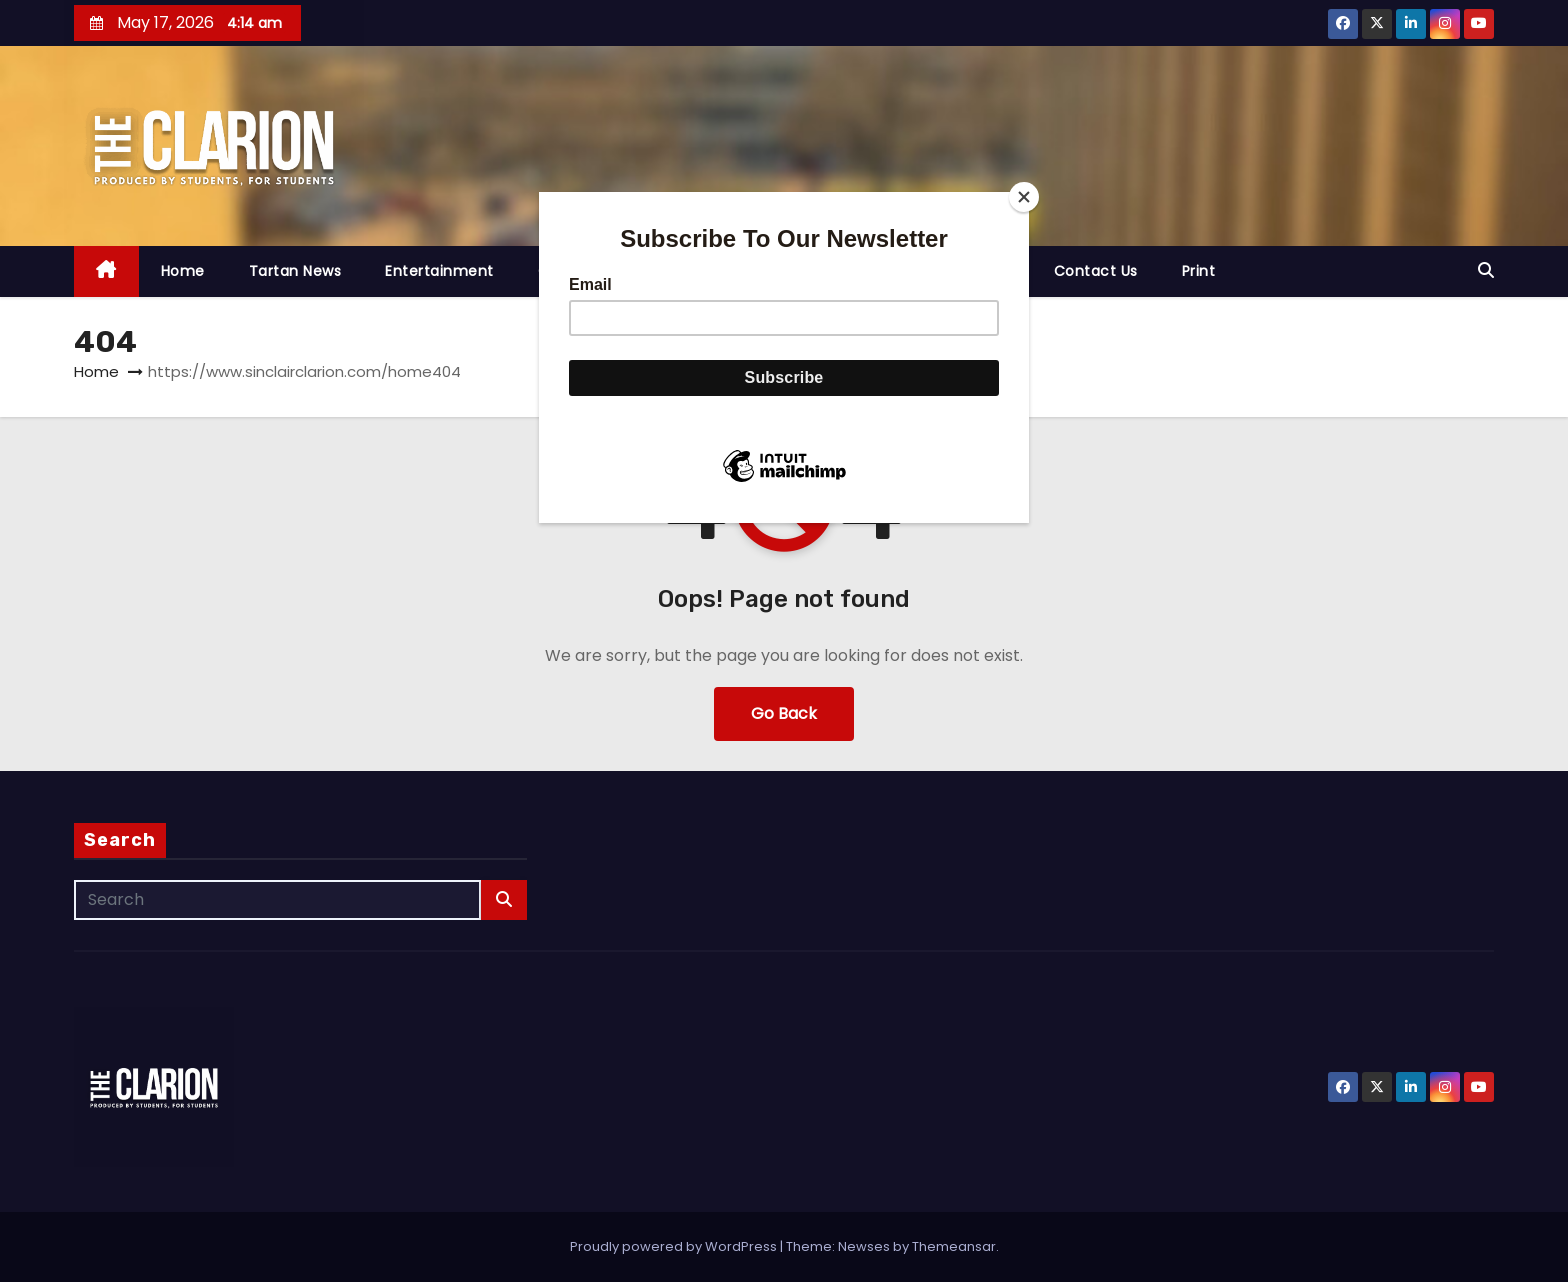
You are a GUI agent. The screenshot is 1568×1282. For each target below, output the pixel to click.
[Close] (1024, 197)
